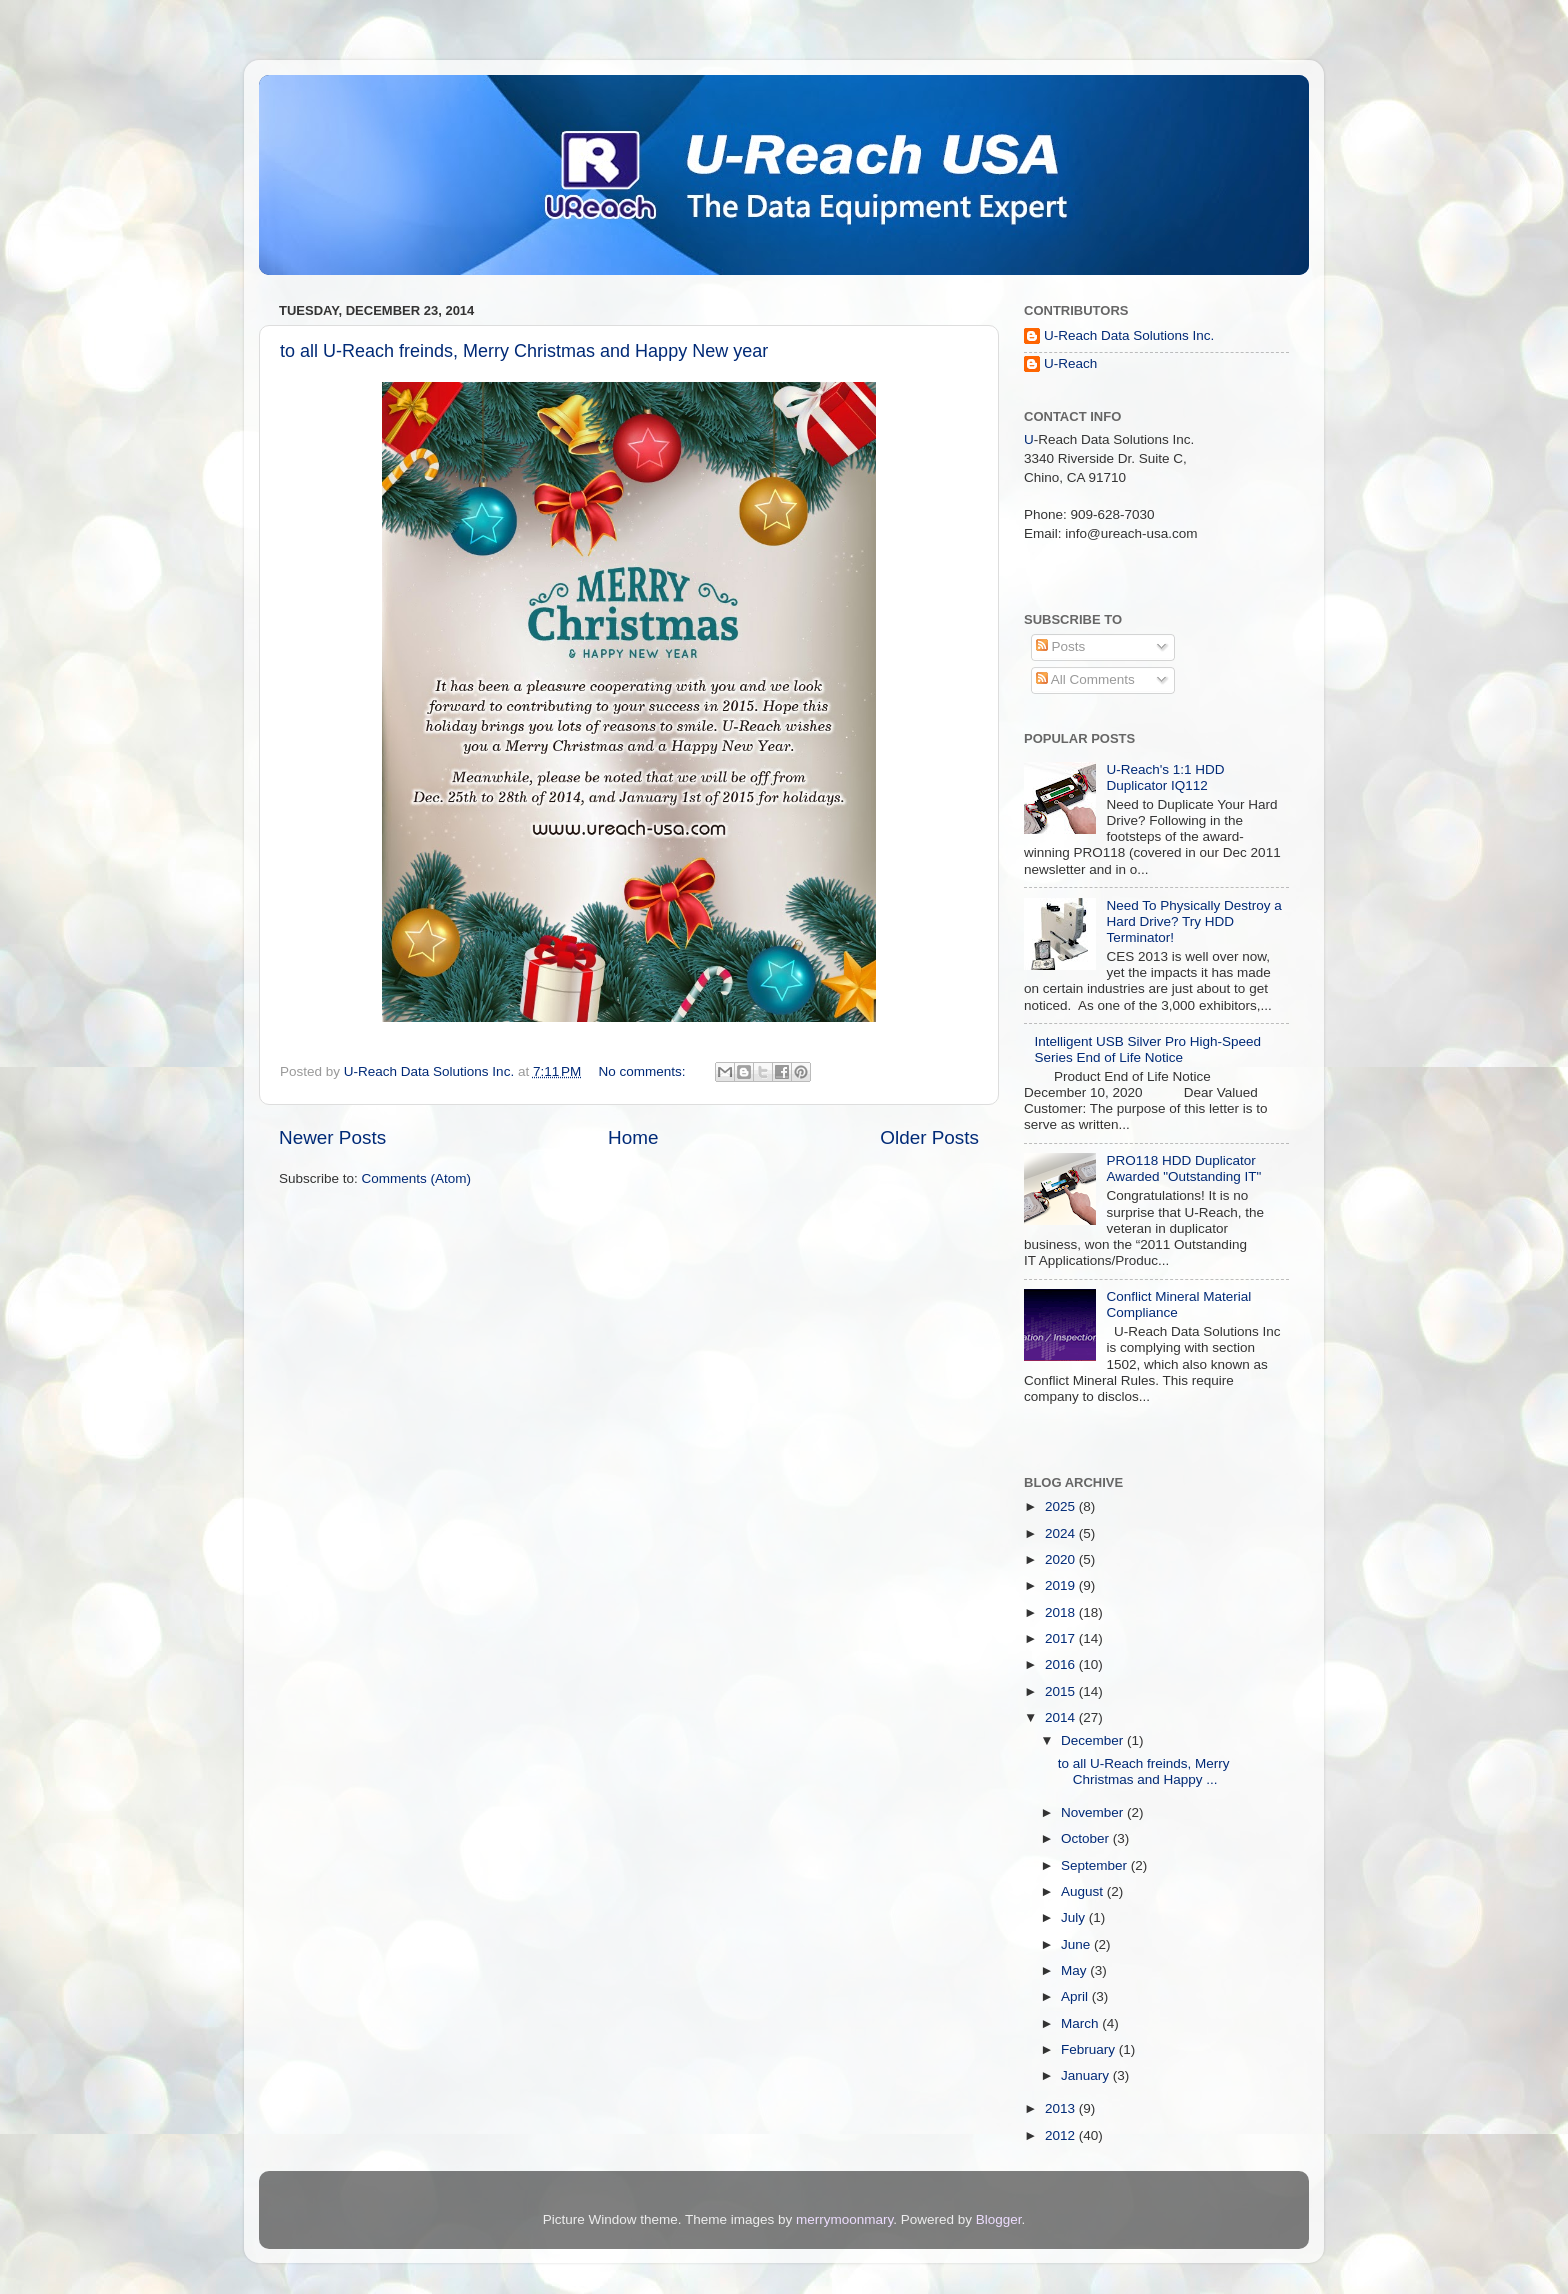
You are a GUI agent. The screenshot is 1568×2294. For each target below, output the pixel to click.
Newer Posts (332, 1137)
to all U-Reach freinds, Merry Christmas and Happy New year (524, 351)
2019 (1062, 1585)
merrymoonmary (844, 2219)
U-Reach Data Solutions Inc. (1129, 335)
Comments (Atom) (417, 1178)
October (1087, 1838)
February (1090, 2049)
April (1076, 1996)
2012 (1062, 2135)
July (1075, 1917)
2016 (1062, 1664)
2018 (1062, 1612)
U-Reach (1070, 363)
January (1087, 2075)
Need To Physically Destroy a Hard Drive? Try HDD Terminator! (1193, 921)
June (1077, 1944)
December (1094, 1740)
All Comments (1085, 679)
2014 (1062, 1717)
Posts (1061, 646)
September (1096, 1865)
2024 (1062, 1533)
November (1094, 1812)
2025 (1062, 1506)
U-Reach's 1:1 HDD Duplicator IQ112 (1165, 777)
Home (633, 1137)
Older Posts (929, 1137)
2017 (1062, 1638)
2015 (1062, 1691)
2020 (1062, 1559)
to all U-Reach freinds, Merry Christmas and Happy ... (1144, 1771)
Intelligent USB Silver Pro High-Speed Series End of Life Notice (1147, 1049)
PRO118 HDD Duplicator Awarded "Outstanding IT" (1183, 1168)
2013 (1062, 2108)
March (1081, 2023)
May (1075, 1970)
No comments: (644, 1071)
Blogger (999, 2219)
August (1084, 1891)
